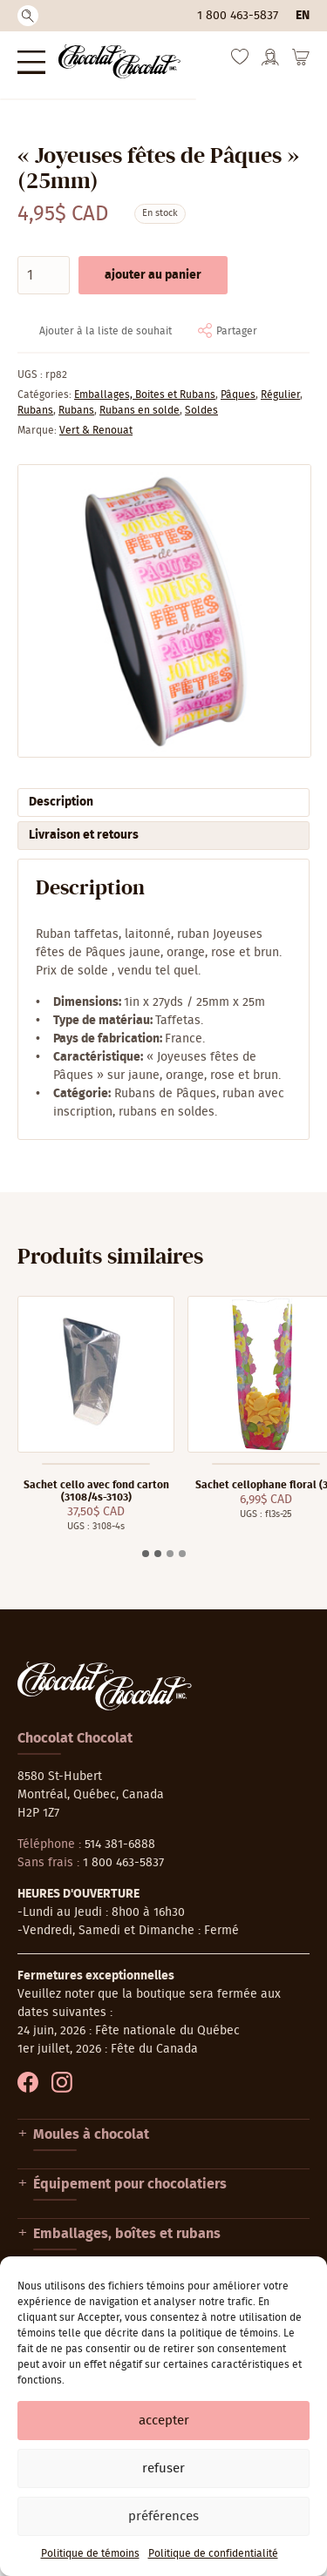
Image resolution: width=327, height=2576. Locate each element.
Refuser (163, 2468)
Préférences (163, 2516)
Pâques (238, 394)
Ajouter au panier (153, 275)
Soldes (201, 410)
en (303, 16)
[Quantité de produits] (43, 275)
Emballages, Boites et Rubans (144, 394)
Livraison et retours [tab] (84, 835)
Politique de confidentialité (213, 2553)
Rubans (35, 410)
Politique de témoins (90, 2553)
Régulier (280, 394)
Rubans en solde (139, 410)
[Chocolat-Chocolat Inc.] (119, 61)
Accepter (164, 2420)
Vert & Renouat (96, 430)
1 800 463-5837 (237, 16)
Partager (236, 331)
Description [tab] (61, 802)
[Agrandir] (163, 611)
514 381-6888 (120, 1844)
